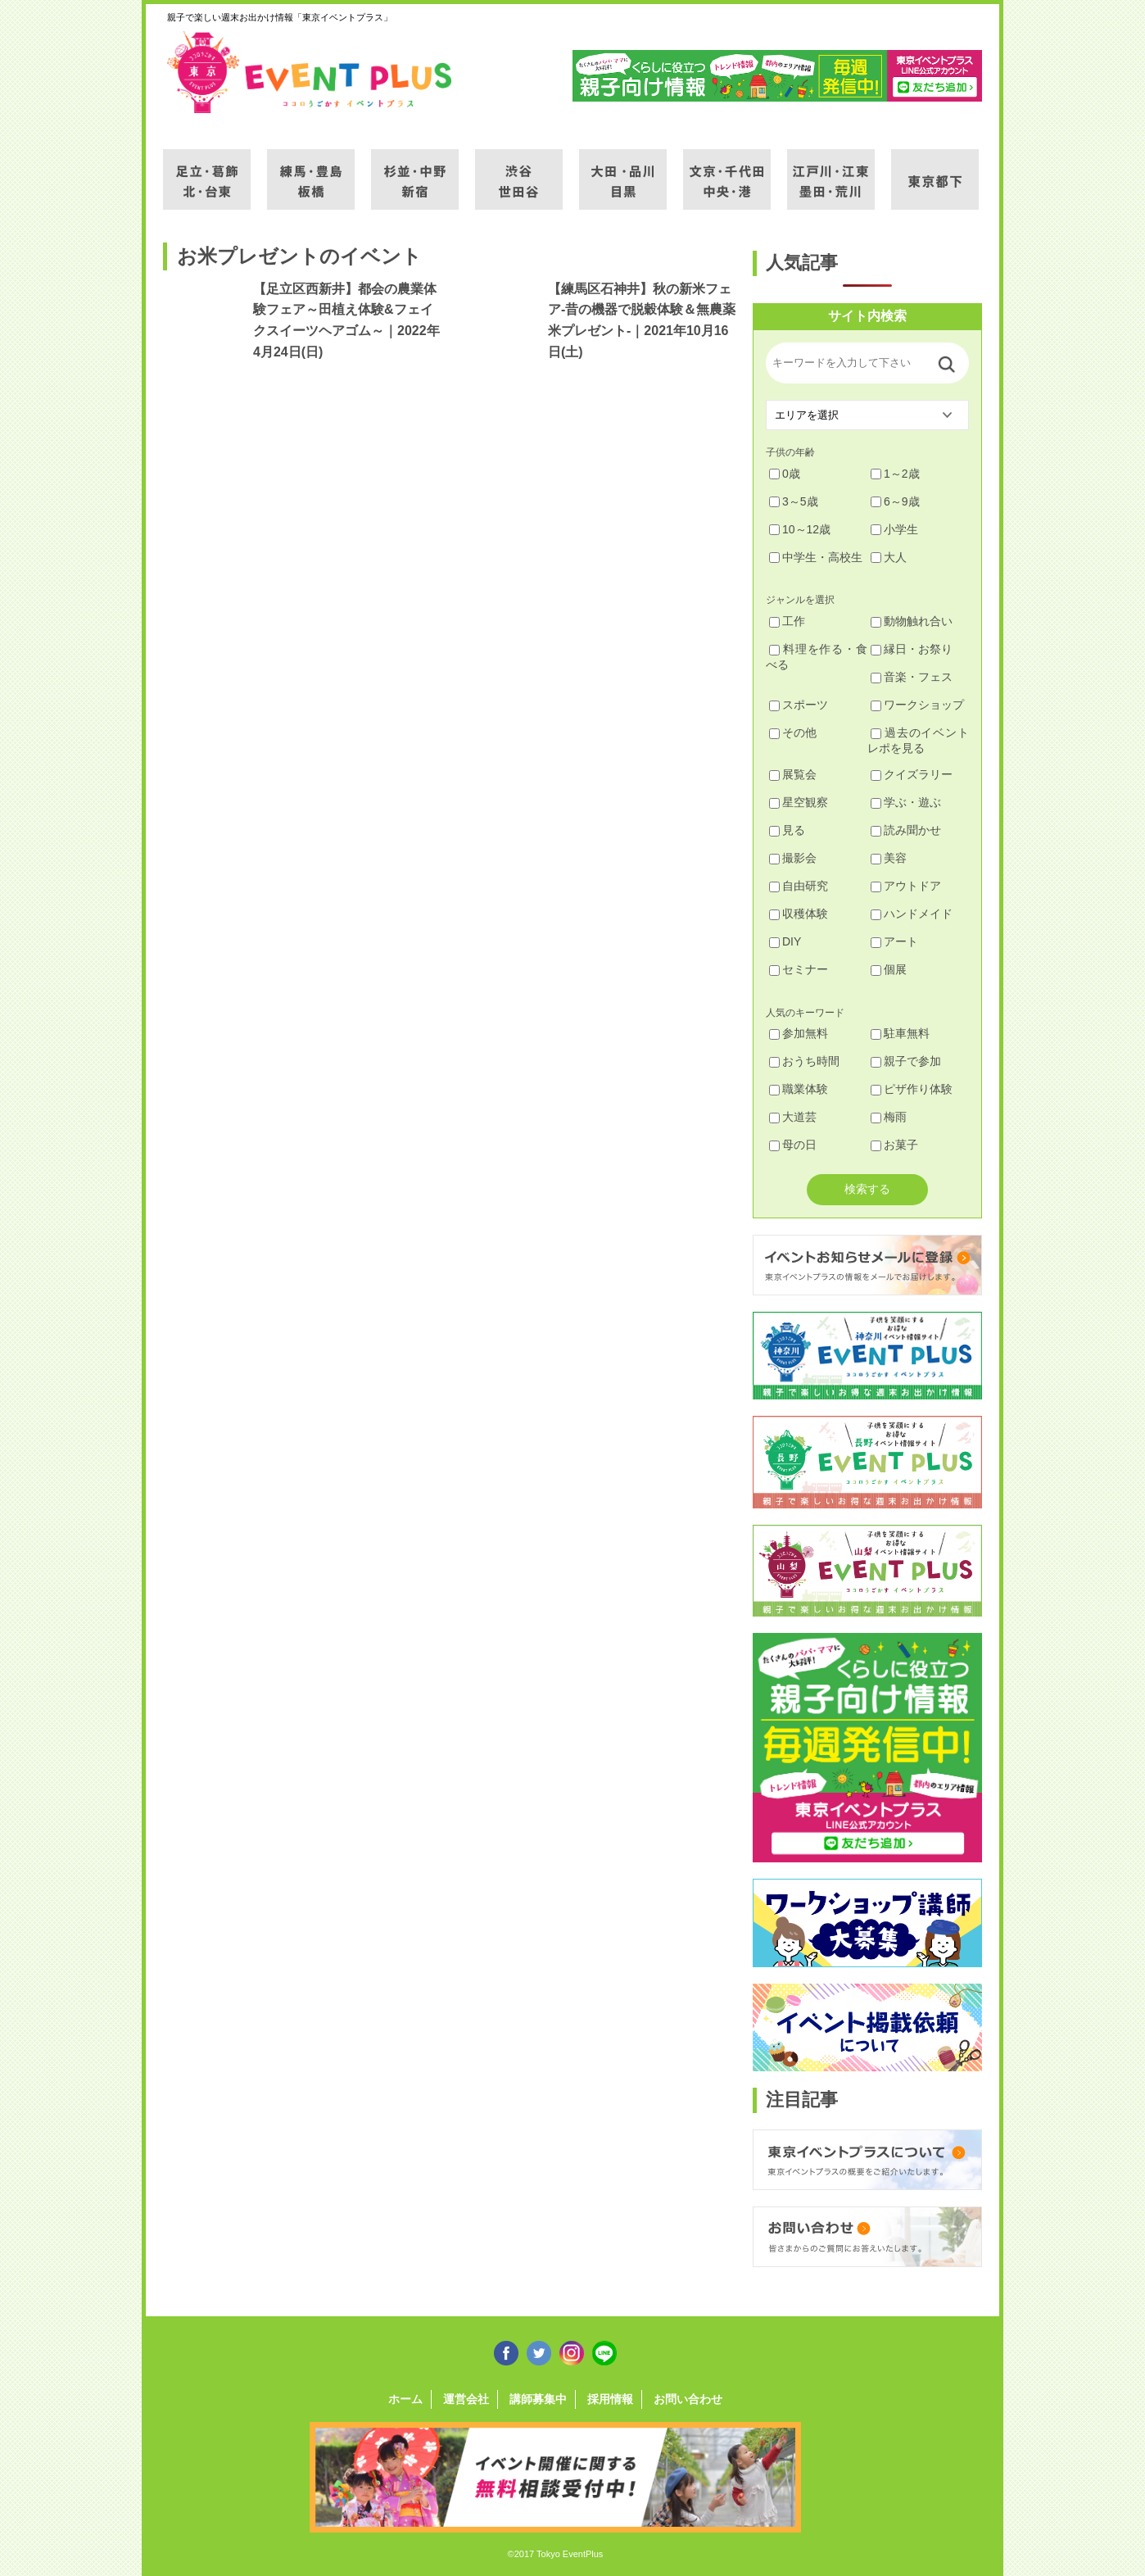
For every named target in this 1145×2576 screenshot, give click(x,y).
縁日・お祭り (912, 648)
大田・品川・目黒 (623, 169)
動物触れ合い (912, 621)
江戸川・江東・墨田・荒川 (831, 169)
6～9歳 (895, 501)
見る (787, 830)
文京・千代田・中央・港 (727, 169)
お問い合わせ (688, 2399)
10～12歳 (799, 529)
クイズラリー (912, 774)
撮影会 (793, 857)
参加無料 (798, 1033)
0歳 (784, 473)
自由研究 (798, 885)
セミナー (798, 969)
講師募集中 (538, 2399)
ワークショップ (917, 704)
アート (894, 941)
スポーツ (798, 704)
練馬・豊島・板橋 (311, 169)
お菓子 (894, 1144)
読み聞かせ (906, 830)
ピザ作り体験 (912, 1088)
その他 (793, 732)
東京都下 (935, 169)
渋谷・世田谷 (519, 169)
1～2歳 (895, 473)
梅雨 (889, 1116)
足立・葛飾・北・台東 (207, 169)
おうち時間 (804, 1061)
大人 (889, 557)
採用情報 (610, 2399)
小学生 (894, 529)
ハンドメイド (912, 913)
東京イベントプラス (310, 72)
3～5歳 (793, 501)
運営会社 (466, 2399)
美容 (889, 857)
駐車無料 (900, 1033)
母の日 (793, 1144)
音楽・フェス (912, 676)
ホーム (405, 2399)
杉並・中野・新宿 (415, 169)
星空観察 (798, 802)
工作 (787, 621)
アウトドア (906, 885)
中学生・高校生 (815, 557)
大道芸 (793, 1116)
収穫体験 (798, 913)
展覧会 (793, 774)
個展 (889, 969)
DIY (785, 941)
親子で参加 (906, 1061)
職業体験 (798, 1088)
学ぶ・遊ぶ (906, 802)
